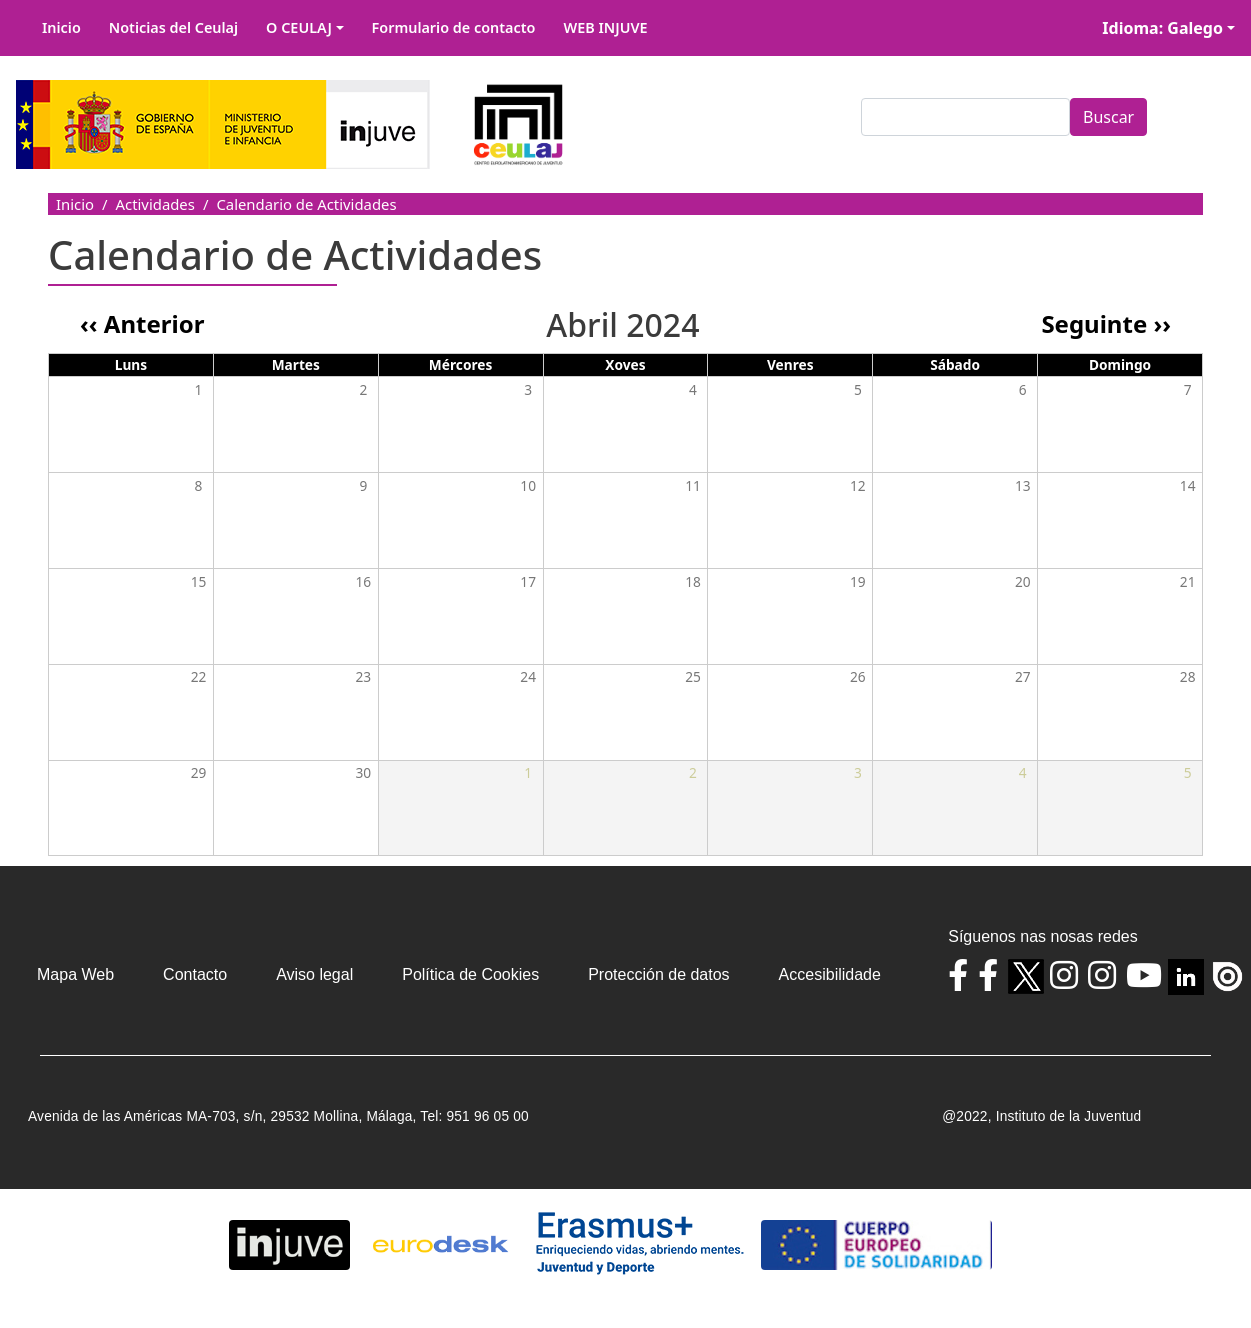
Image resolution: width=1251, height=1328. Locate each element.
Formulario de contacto (454, 27)
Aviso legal (314, 974)
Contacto (195, 974)
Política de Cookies (470, 974)
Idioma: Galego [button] (1162, 28)
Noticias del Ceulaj (173, 27)
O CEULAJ (299, 27)
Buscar (1108, 117)
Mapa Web (75, 974)
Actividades (155, 204)
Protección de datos (658, 974)
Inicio (61, 27)
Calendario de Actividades (306, 204)
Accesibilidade (830, 974)
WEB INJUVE (605, 27)
